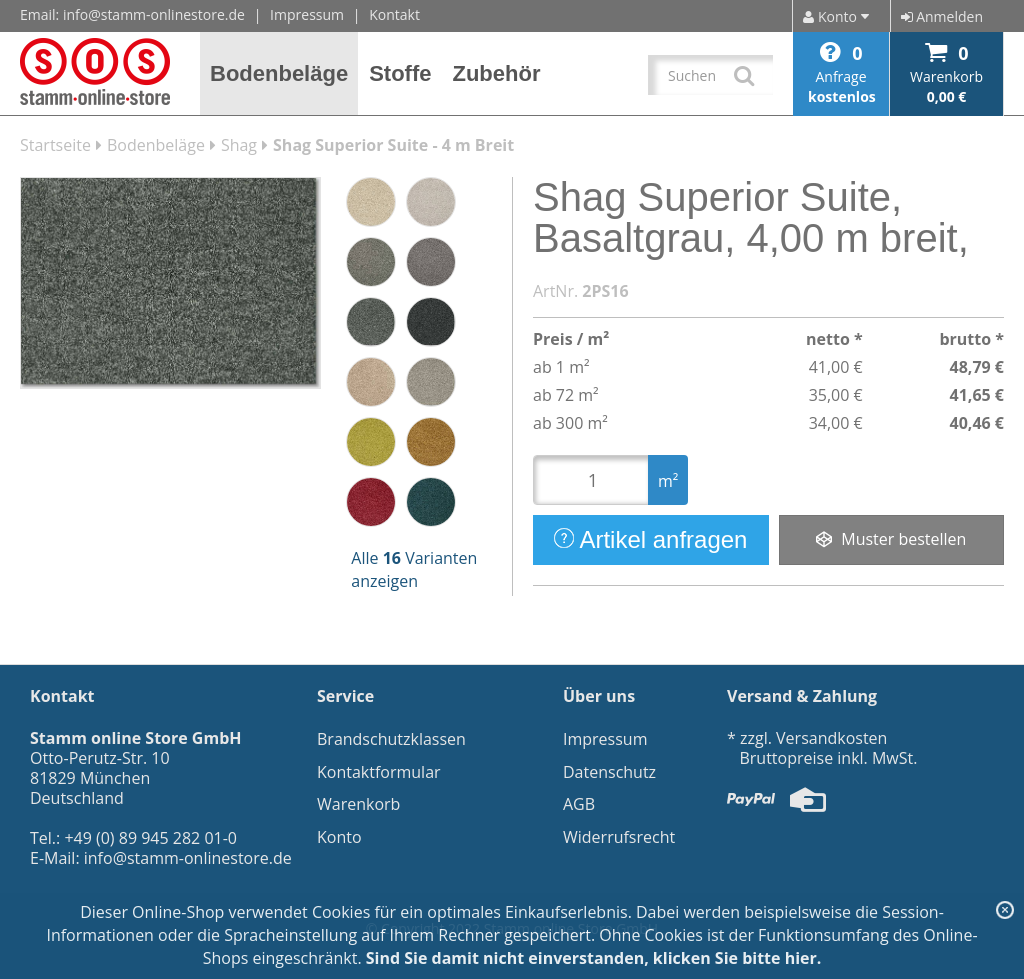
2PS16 (605, 291)
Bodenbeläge (156, 145)
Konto (339, 837)
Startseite (55, 145)
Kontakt (394, 14)
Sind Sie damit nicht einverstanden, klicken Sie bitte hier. (594, 958)
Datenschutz (609, 772)
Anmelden (942, 16)
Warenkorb (358, 804)
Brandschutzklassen (391, 739)
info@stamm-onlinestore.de (154, 14)
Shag (239, 145)
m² (668, 481)
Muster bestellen (891, 539)
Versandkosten (831, 738)
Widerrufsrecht (619, 837)
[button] (279, 73)
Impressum (307, 14)
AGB (579, 804)
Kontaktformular (379, 772)
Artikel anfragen (650, 539)
